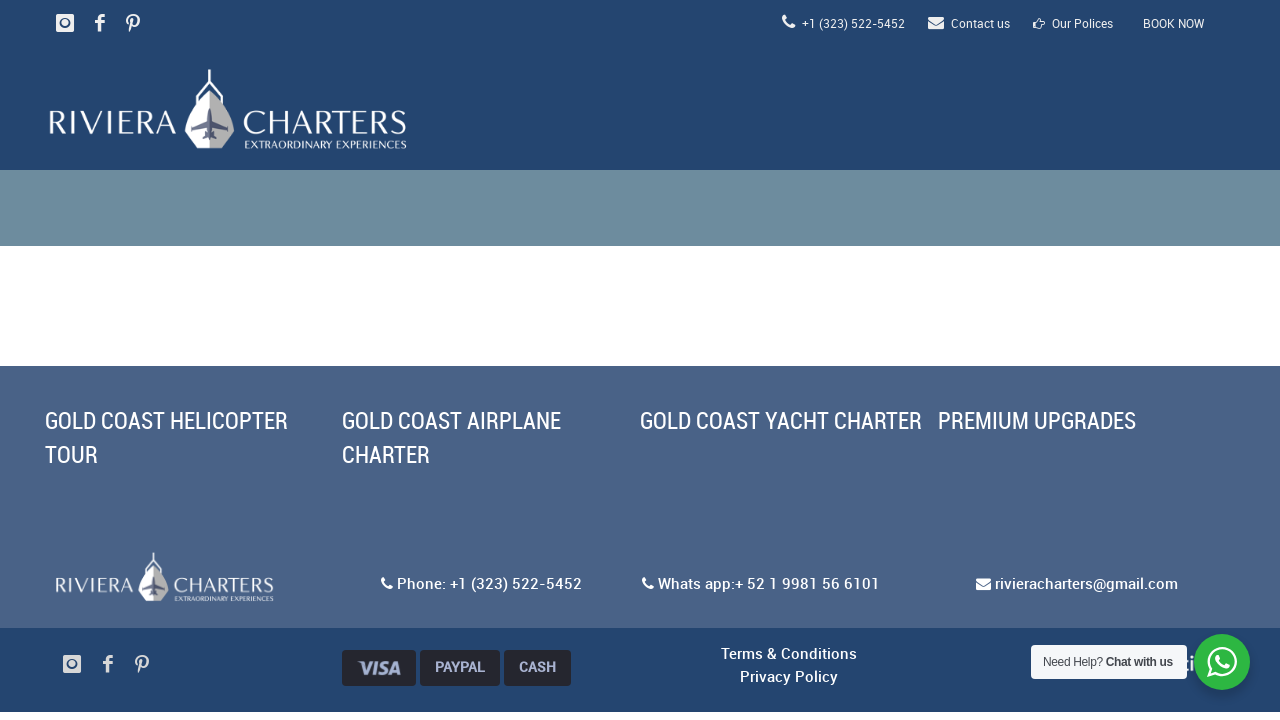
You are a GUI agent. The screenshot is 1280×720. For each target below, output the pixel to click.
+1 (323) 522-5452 (843, 24)
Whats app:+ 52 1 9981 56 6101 (761, 585)
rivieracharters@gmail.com (1077, 585)
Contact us (969, 24)
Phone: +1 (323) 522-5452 (481, 585)
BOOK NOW (1173, 24)
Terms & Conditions (789, 655)
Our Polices (1073, 24)
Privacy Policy (789, 678)
